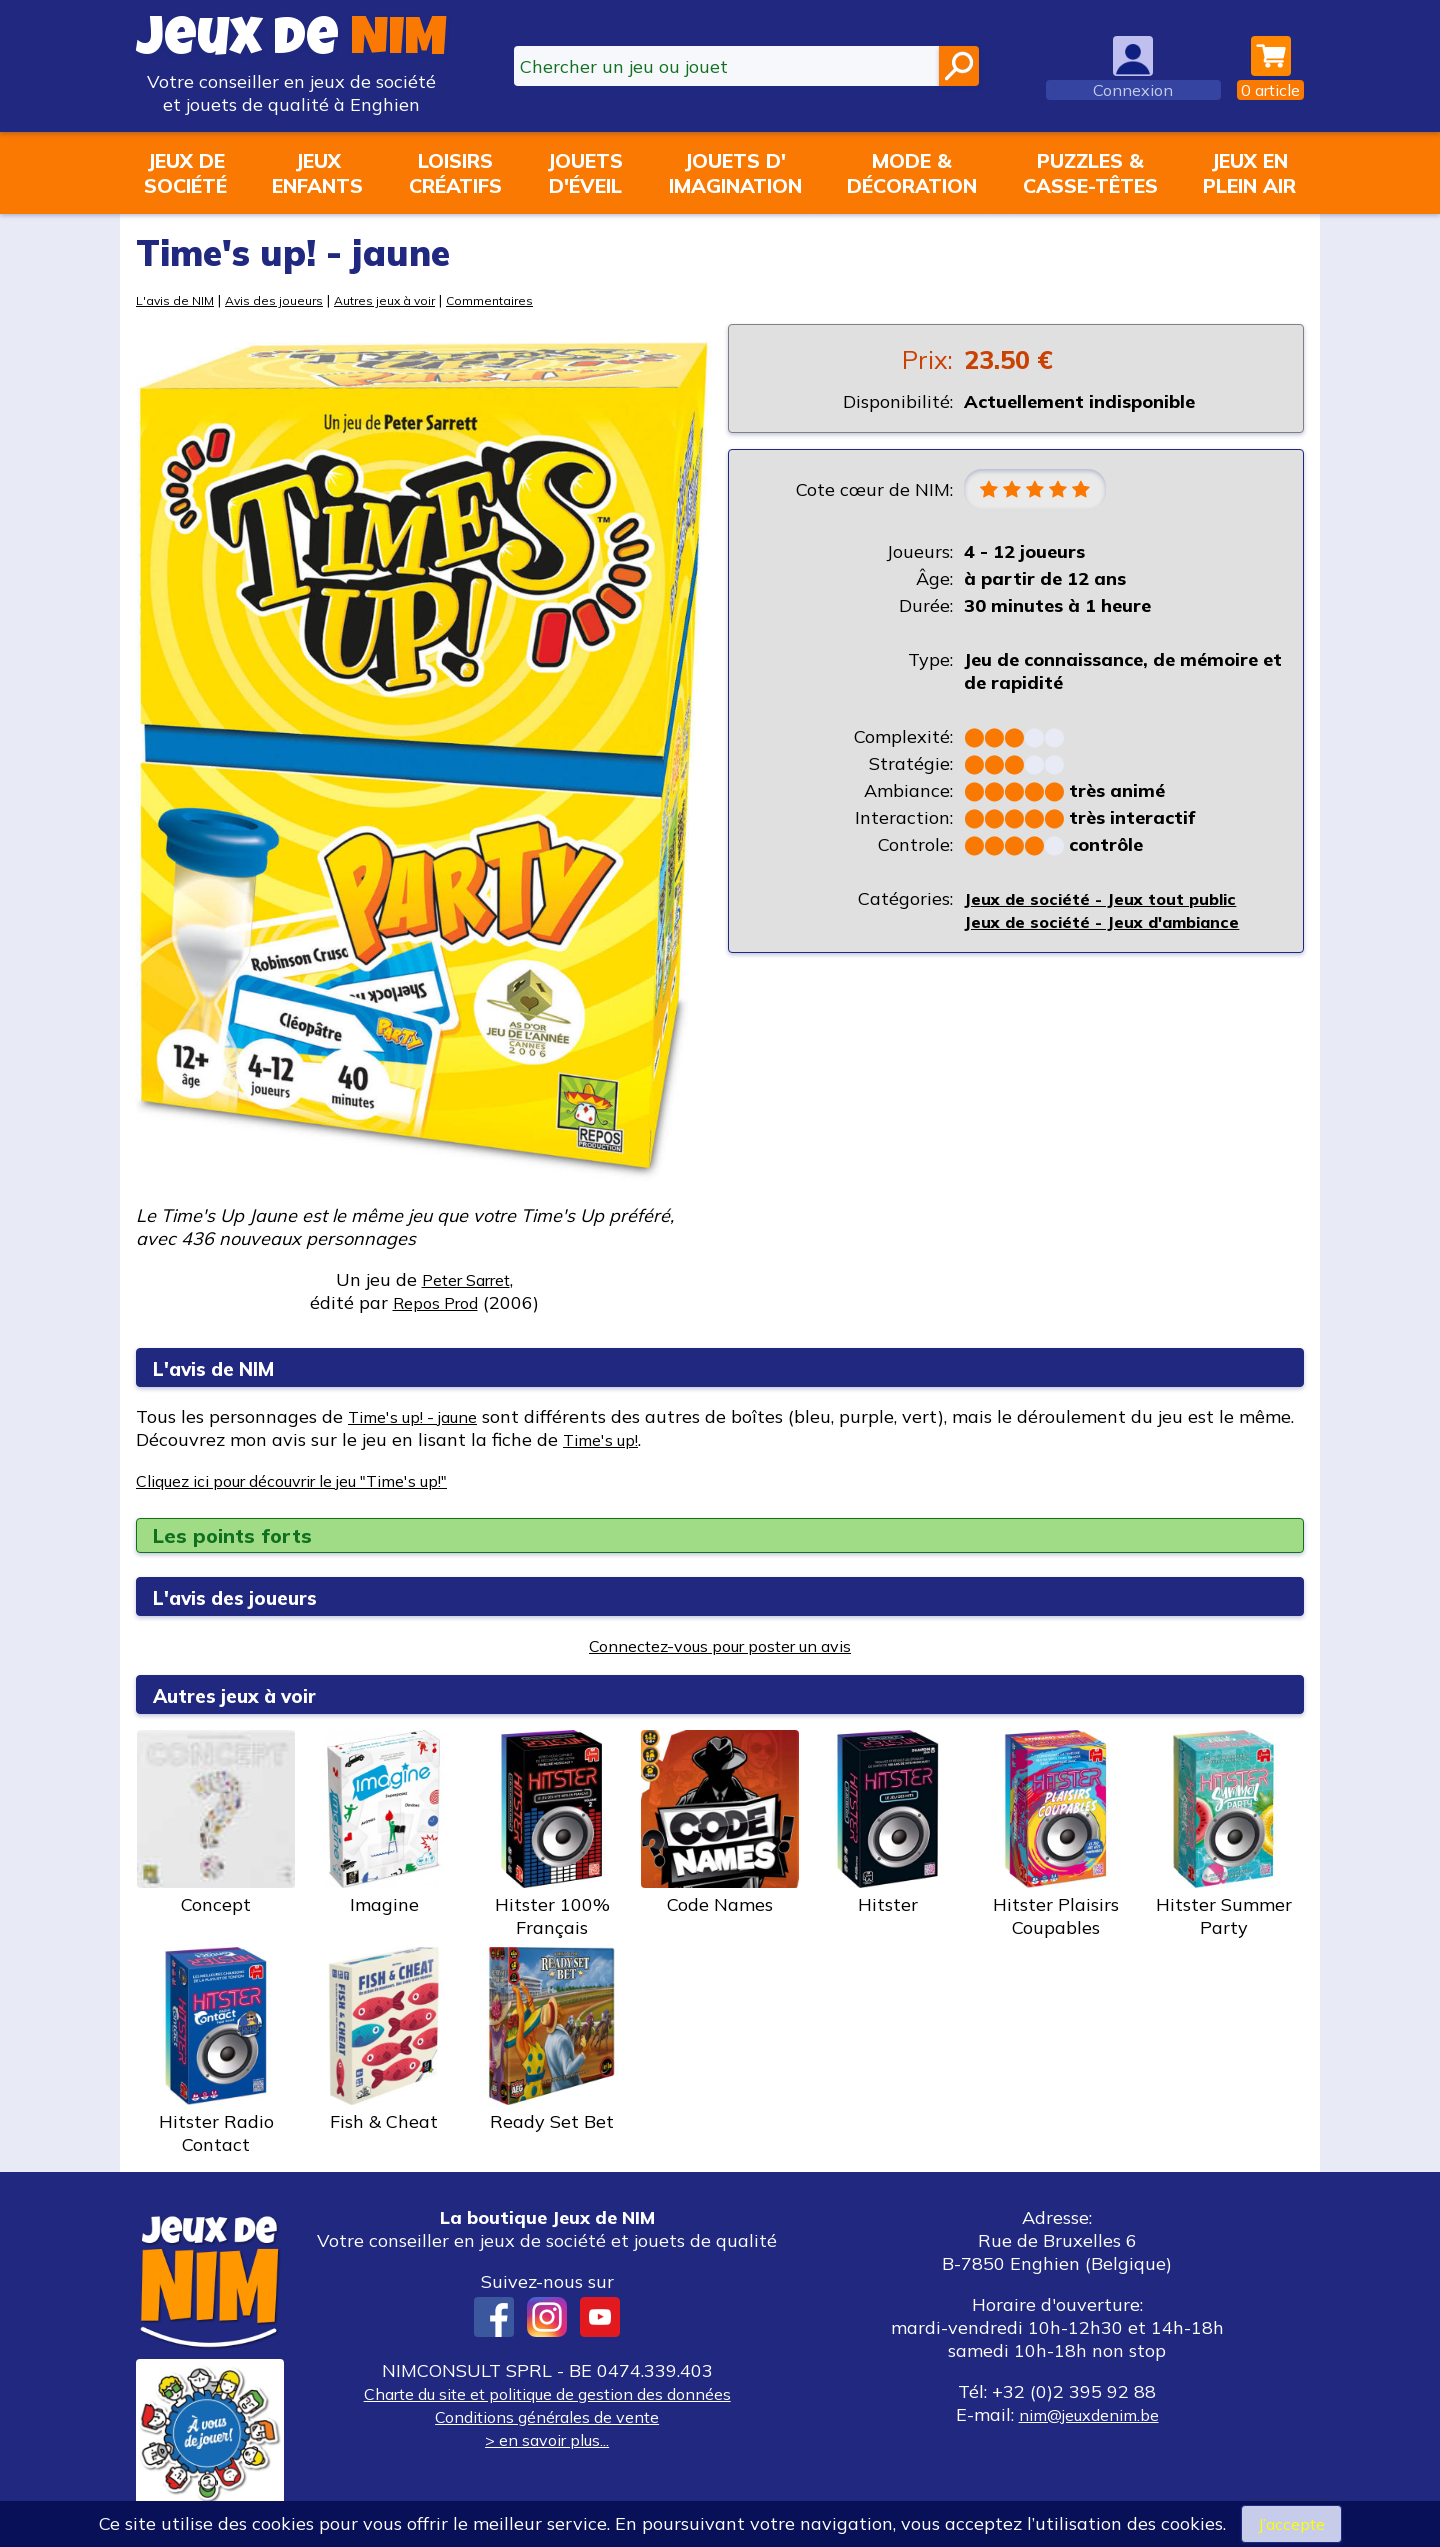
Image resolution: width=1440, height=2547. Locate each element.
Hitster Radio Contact (216, 2051)
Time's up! (666, 1439)
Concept (216, 1823)
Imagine (384, 1823)
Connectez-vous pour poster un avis (720, 1645)
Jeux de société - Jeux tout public (1109, 901)
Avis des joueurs (282, 299)
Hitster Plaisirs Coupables (1056, 1834)
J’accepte (1291, 2522)
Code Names (720, 1823)
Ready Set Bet (552, 2040)
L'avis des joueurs (251, 1596)
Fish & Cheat (384, 2040)
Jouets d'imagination (735, 173)
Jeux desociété (185, 173)
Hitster (888, 1823)
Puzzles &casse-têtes (1090, 173)
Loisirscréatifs (455, 173)
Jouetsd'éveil (585, 173)
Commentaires (514, 299)
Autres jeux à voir (402, 299)
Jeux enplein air (1249, 173)
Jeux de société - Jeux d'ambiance (1113, 924)
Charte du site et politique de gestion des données (547, 2393)
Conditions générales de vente (547, 2416)
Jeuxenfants (317, 173)
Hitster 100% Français (552, 1834)
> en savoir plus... (547, 2439)
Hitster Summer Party (1224, 1834)
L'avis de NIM (177, 299)
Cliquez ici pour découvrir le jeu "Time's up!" (321, 1480)
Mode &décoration (912, 173)
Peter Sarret (466, 1279)
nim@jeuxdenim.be (1088, 2414)
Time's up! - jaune (423, 1416)
